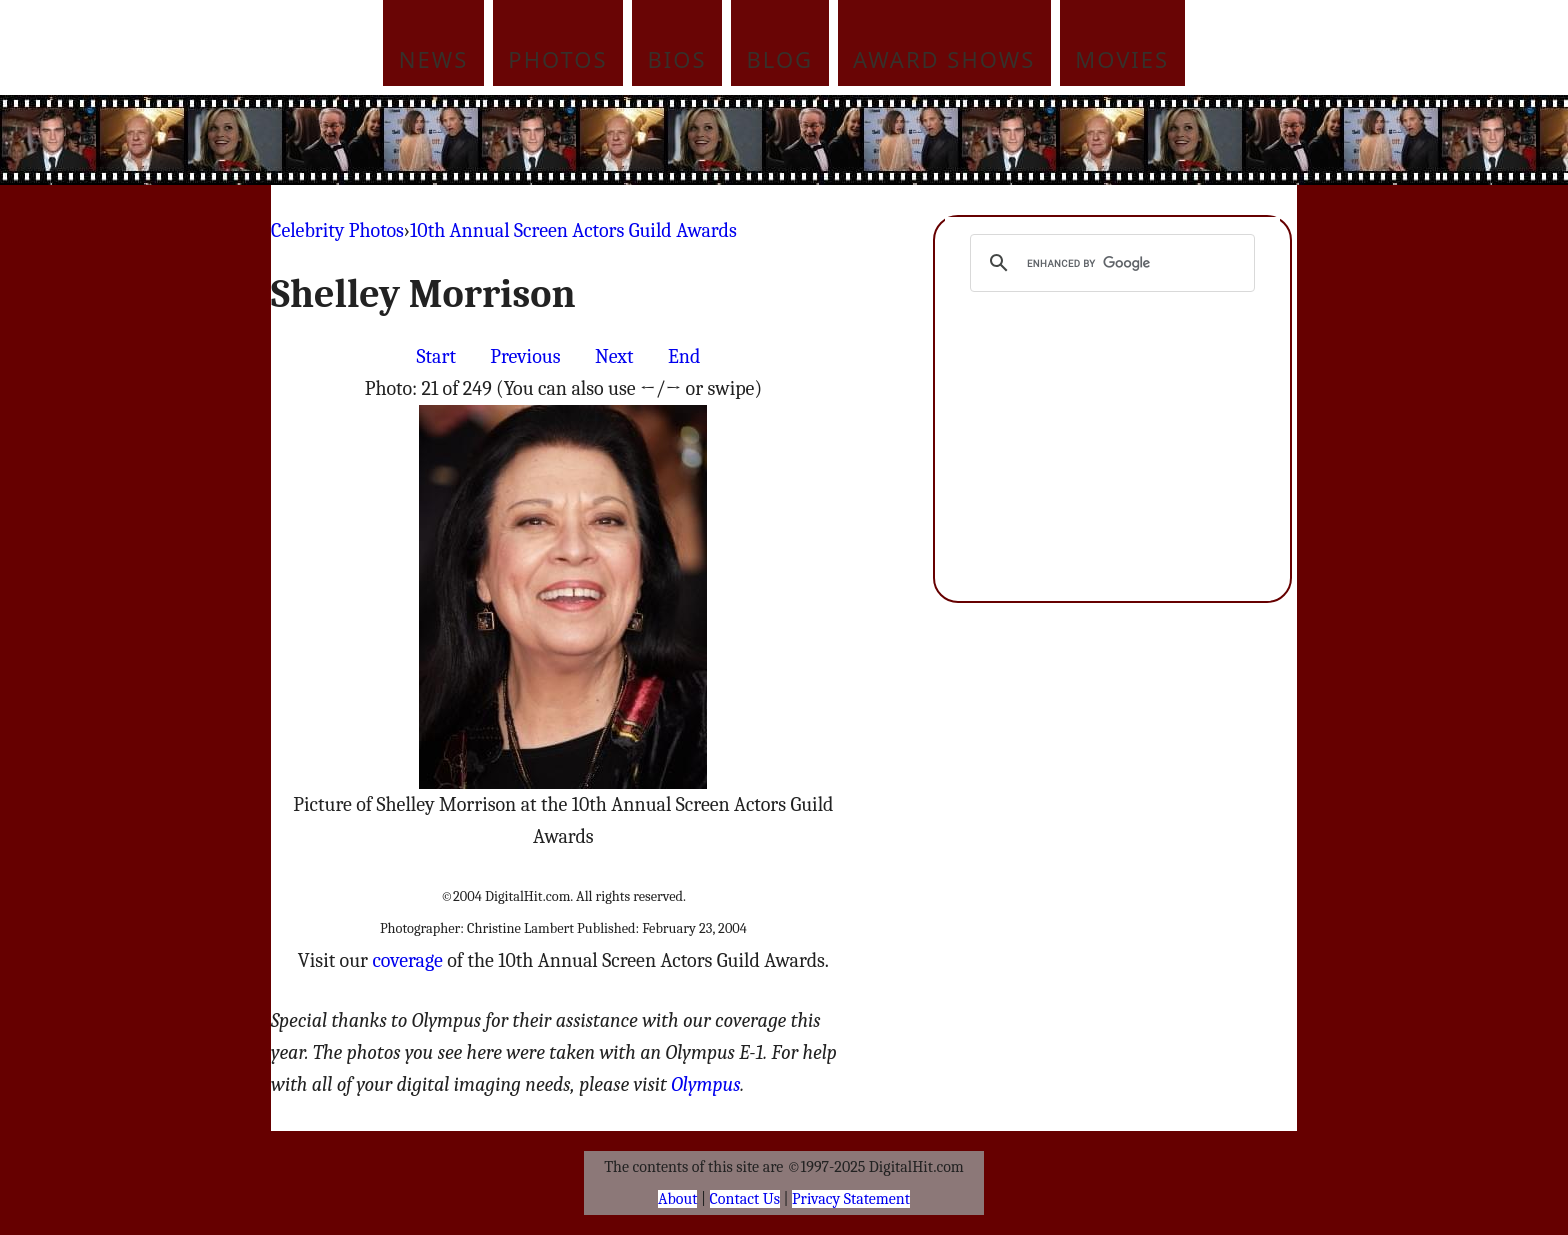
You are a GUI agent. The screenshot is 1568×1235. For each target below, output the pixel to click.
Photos (557, 59)
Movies (1122, 59)
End (684, 356)
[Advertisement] (919, 140)
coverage (407, 960)
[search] (1109, 263)
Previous (525, 356)
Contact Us (745, 1199)
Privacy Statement (851, 1199)
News (434, 59)
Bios (677, 59)
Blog (780, 59)
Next (614, 356)
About (677, 1199)
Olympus (705, 1084)
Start (436, 356)
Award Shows (944, 59)
